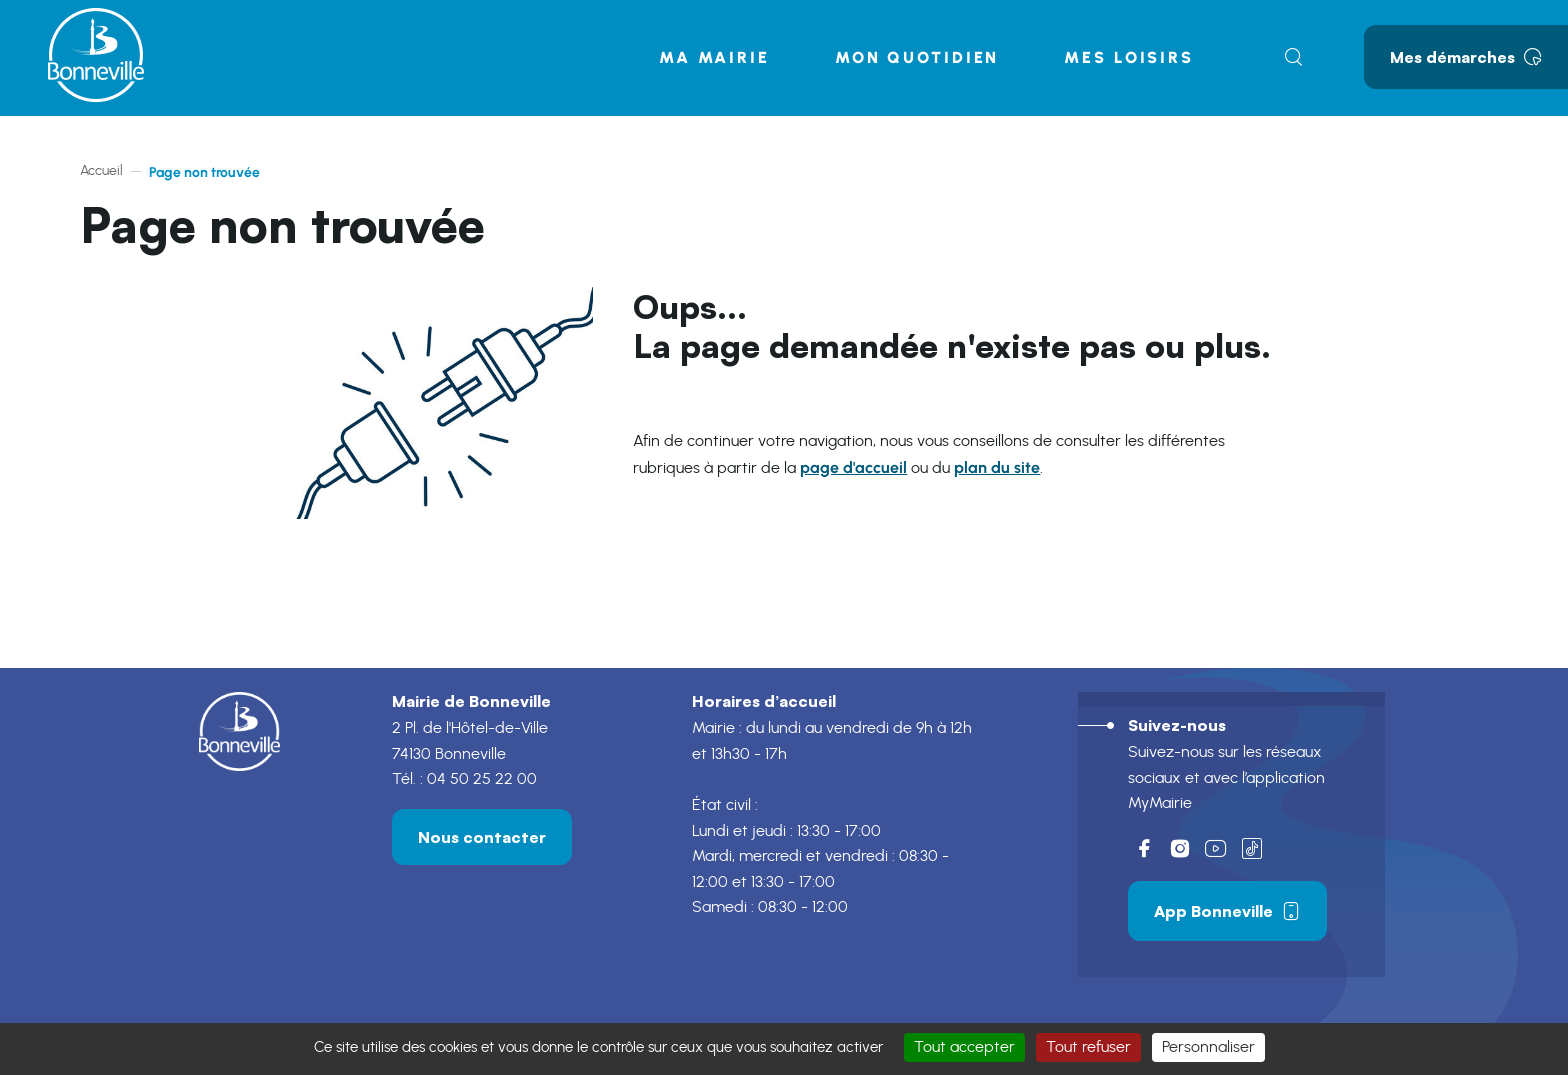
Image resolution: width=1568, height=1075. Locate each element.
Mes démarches (1466, 57)
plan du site (997, 467)
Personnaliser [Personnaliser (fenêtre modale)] (1208, 1047)
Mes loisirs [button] (1129, 57)
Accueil (101, 171)
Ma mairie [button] (714, 57)
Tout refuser (1088, 1047)
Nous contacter (482, 837)
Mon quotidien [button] (917, 57)
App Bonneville (1227, 911)
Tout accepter (964, 1047)
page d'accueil (853, 467)
